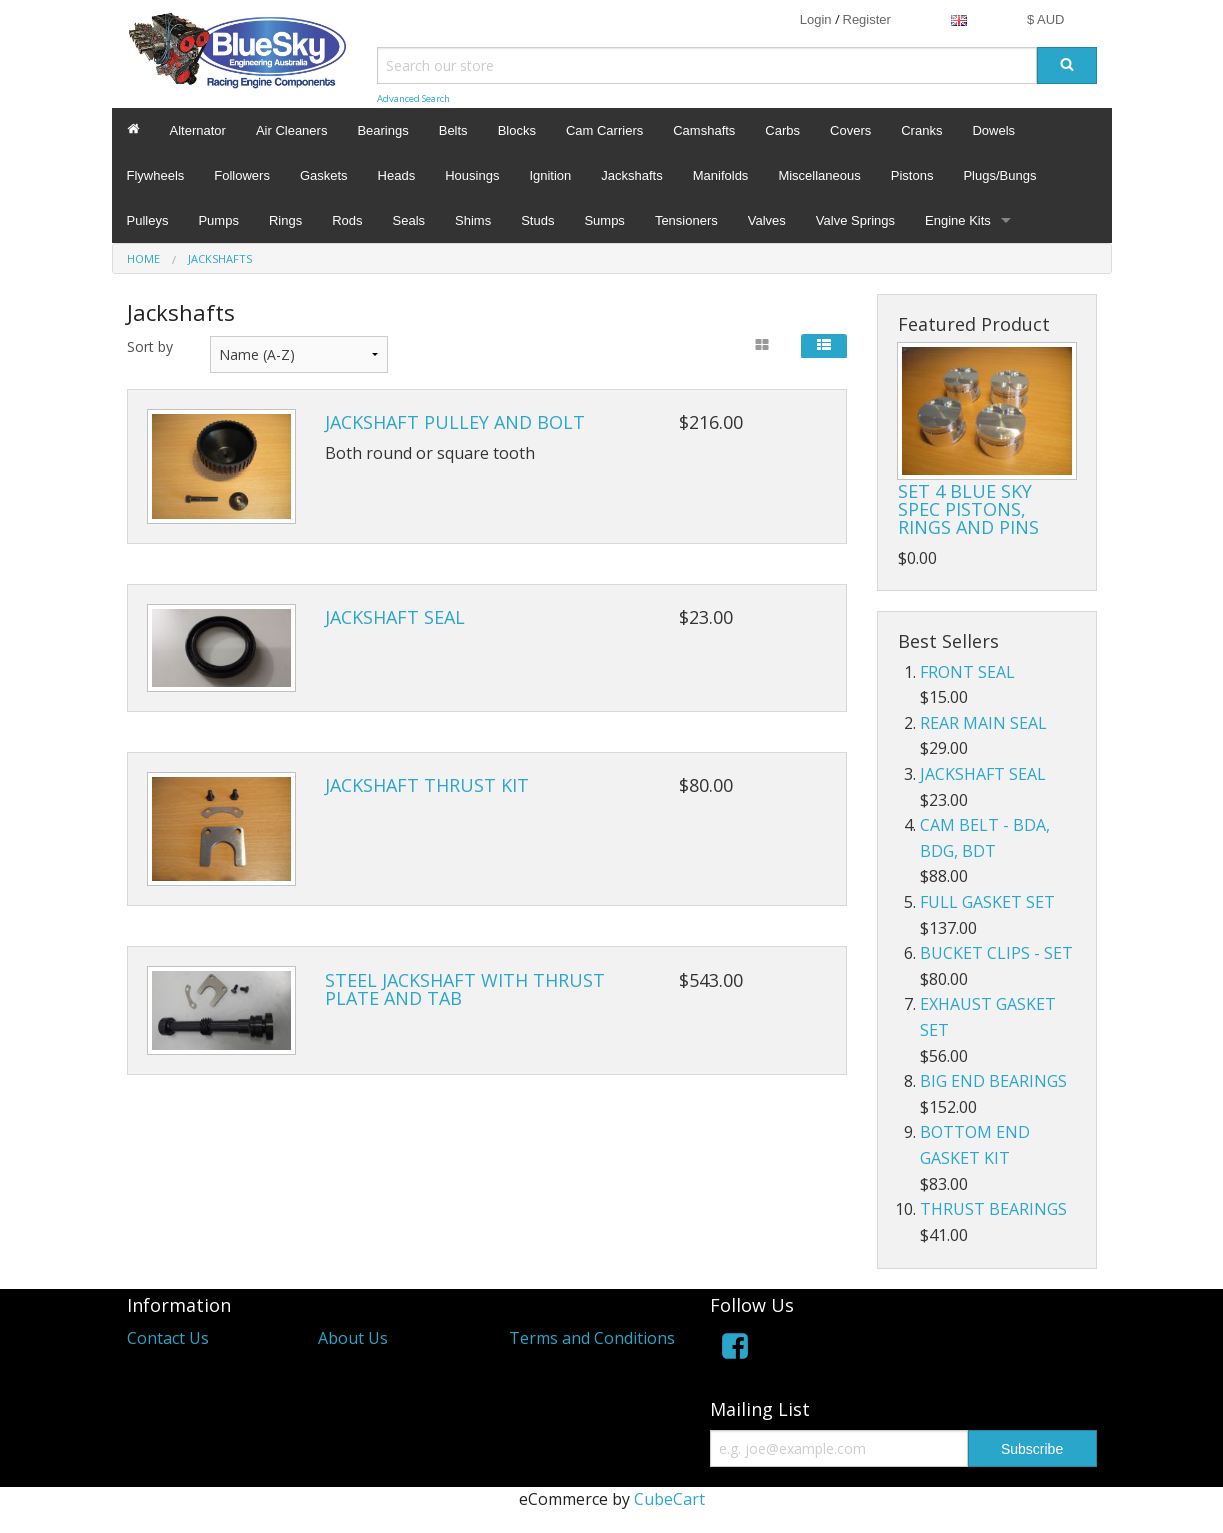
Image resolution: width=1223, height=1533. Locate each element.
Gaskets (324, 175)
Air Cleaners (292, 130)
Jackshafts (631, 175)
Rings (285, 220)
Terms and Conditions (592, 1338)
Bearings (382, 130)
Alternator (198, 130)
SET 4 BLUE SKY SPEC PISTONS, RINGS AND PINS (968, 509)
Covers (850, 130)
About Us (353, 1338)
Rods (347, 220)
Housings (472, 175)
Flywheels (156, 175)
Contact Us (168, 1338)
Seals (409, 220)
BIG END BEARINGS (993, 1081)
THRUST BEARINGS (993, 1209)
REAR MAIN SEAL (983, 723)
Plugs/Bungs (999, 175)
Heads (397, 175)
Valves (767, 220)
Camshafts (704, 130)
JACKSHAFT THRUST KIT (427, 785)
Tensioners (686, 220)
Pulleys (148, 220)
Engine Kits (958, 220)
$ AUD (1046, 19)
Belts (453, 130)
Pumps (218, 220)
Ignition (550, 175)
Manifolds (721, 175)
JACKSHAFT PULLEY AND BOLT (455, 422)
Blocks (517, 130)
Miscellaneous (819, 175)
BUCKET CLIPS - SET (996, 953)
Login (816, 19)
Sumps (604, 220)
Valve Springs (855, 220)
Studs (537, 220)
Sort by (150, 346)
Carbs (782, 130)
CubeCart (669, 1499)
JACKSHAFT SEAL (395, 617)
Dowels (993, 130)
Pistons (912, 175)
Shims (473, 220)
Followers (242, 175)
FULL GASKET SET (987, 902)
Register (867, 19)
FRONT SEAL (967, 672)
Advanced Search (413, 98)
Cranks (921, 130)
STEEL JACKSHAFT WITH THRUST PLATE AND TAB (465, 989)
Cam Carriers (604, 130)
